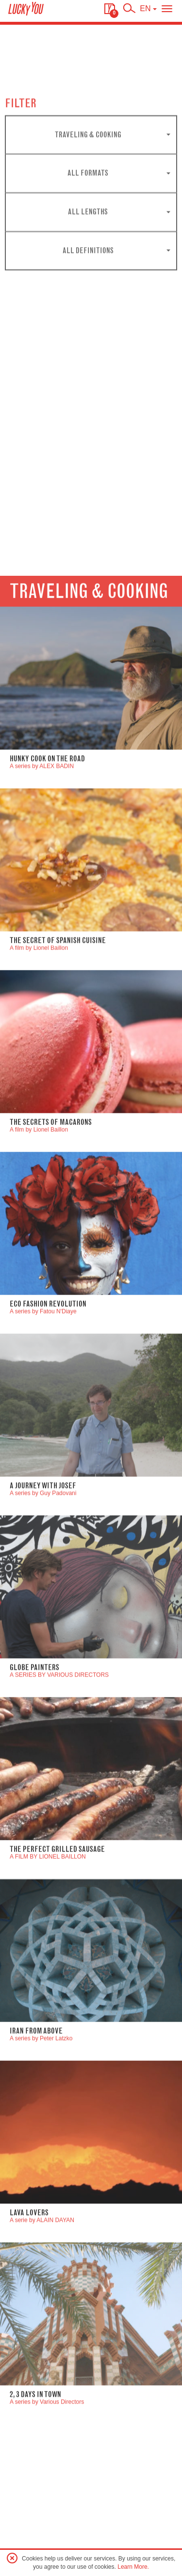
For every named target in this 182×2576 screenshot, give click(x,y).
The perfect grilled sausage (57, 2001)
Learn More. (133, 2566)
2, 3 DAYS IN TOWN (35, 2546)
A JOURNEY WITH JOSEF (43, 1637)
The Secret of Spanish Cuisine (58, 1092)
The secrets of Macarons (51, 1274)
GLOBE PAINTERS (34, 1819)
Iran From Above (36, 2182)
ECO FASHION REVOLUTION (48, 1455)
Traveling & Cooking (89, 743)
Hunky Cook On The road (47, 910)
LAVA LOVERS (29, 2364)
